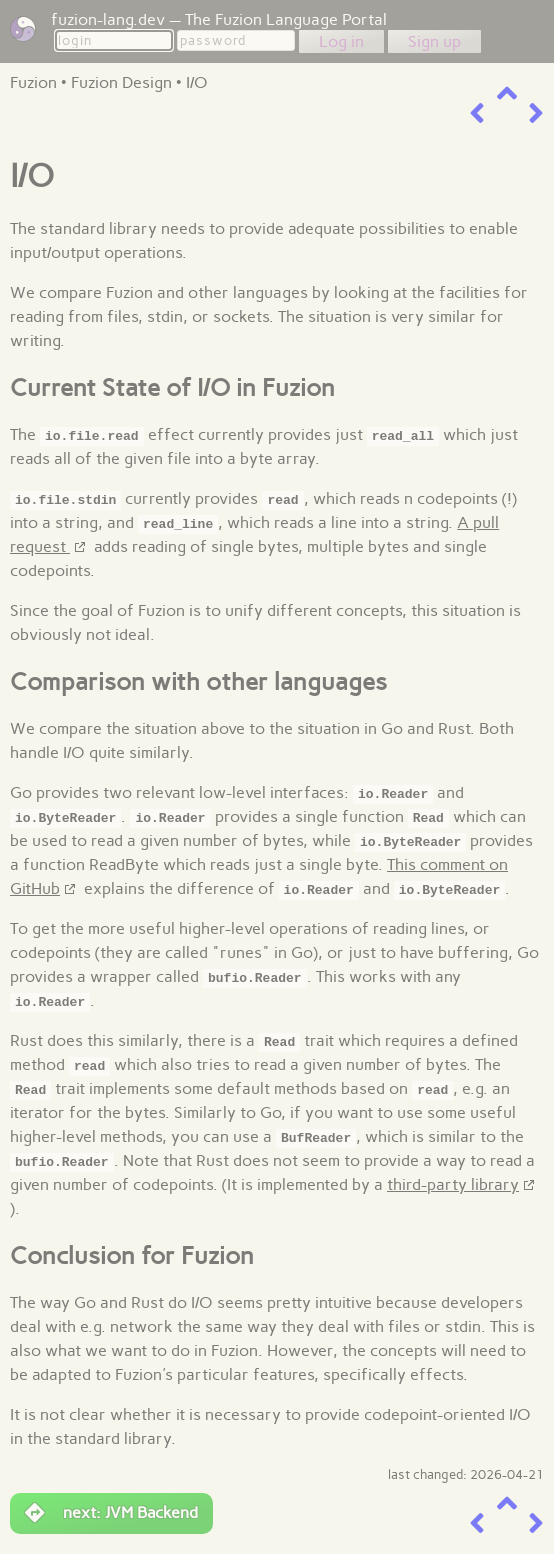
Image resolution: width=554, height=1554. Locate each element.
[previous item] (477, 113)
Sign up (434, 41)
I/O (197, 82)
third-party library (453, 1184)
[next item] (536, 113)
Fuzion (33, 82)
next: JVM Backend (111, 1513)
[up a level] (507, 93)
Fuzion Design (121, 82)
